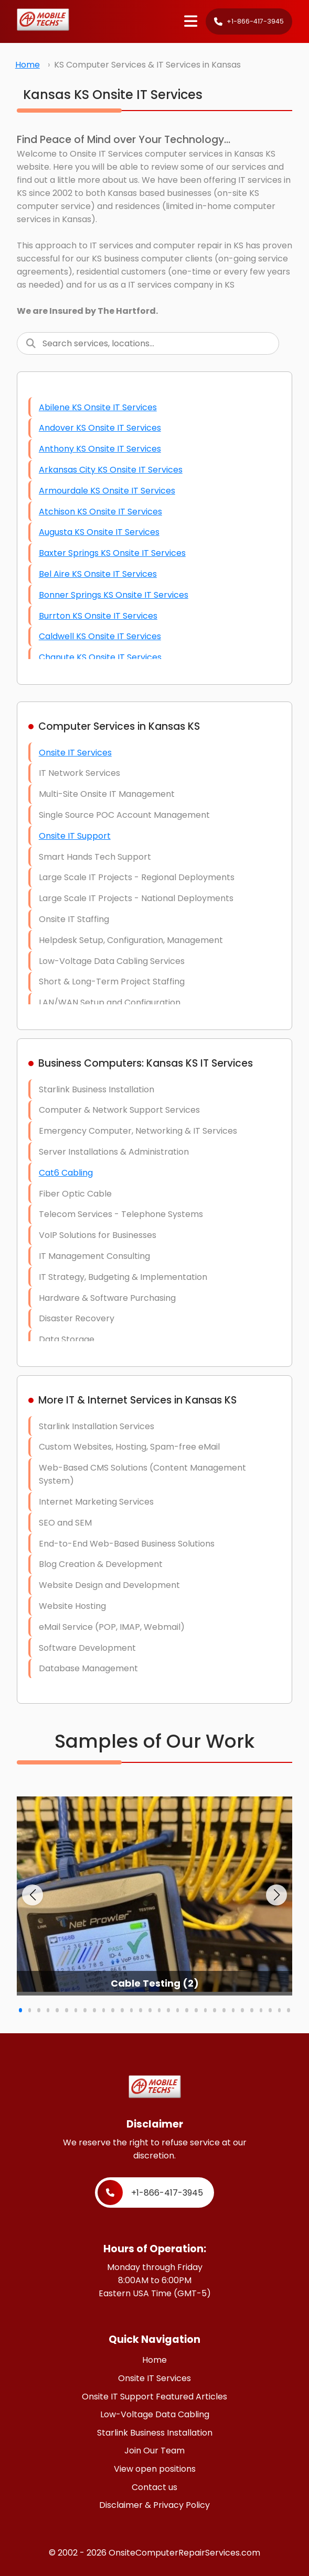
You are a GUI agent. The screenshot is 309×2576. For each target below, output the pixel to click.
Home (27, 65)
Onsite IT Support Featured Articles (154, 2397)
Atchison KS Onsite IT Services (100, 512)
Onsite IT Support (75, 836)
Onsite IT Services (75, 753)
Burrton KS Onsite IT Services (98, 616)
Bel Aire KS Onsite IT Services (98, 574)
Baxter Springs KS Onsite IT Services (112, 553)
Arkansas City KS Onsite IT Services (111, 470)
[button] (32, 1894)
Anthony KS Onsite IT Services (100, 449)
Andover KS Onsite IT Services (100, 428)
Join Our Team (154, 2451)
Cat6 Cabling (66, 1173)
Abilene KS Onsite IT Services (98, 407)
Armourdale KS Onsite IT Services (107, 491)
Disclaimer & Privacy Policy (154, 2505)
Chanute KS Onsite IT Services (100, 657)
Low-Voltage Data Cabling (154, 2414)
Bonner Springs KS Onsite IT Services (113, 595)
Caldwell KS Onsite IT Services (100, 636)
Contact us (154, 2487)
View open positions (155, 2469)
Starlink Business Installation (154, 2433)
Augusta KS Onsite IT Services (99, 532)
